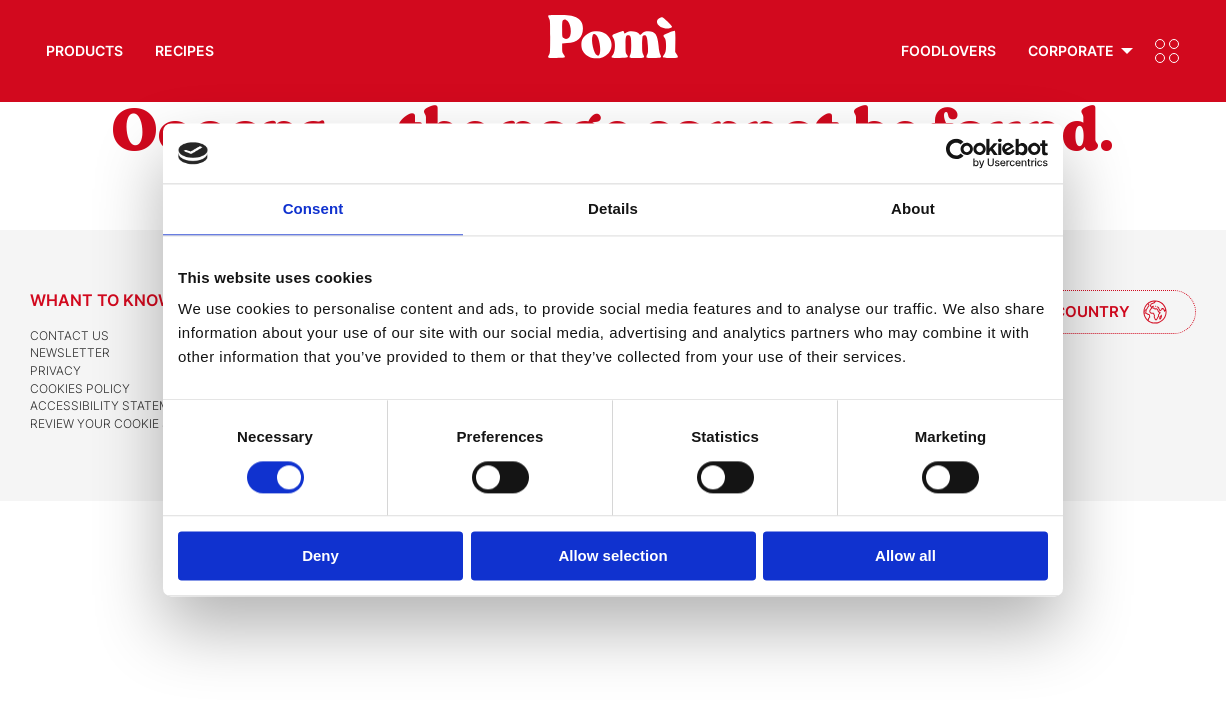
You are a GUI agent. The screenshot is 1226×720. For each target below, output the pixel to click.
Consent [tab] (313, 208)
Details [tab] (613, 208)
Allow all (905, 556)
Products (84, 50)
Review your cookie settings (126, 423)
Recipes (184, 50)
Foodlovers (948, 50)
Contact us (69, 335)
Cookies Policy (80, 388)
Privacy (55, 370)
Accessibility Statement (112, 405)
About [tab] (913, 208)
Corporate (1071, 50)
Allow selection (612, 556)
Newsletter (70, 352)
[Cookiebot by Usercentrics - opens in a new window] (960, 153)
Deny (320, 556)
